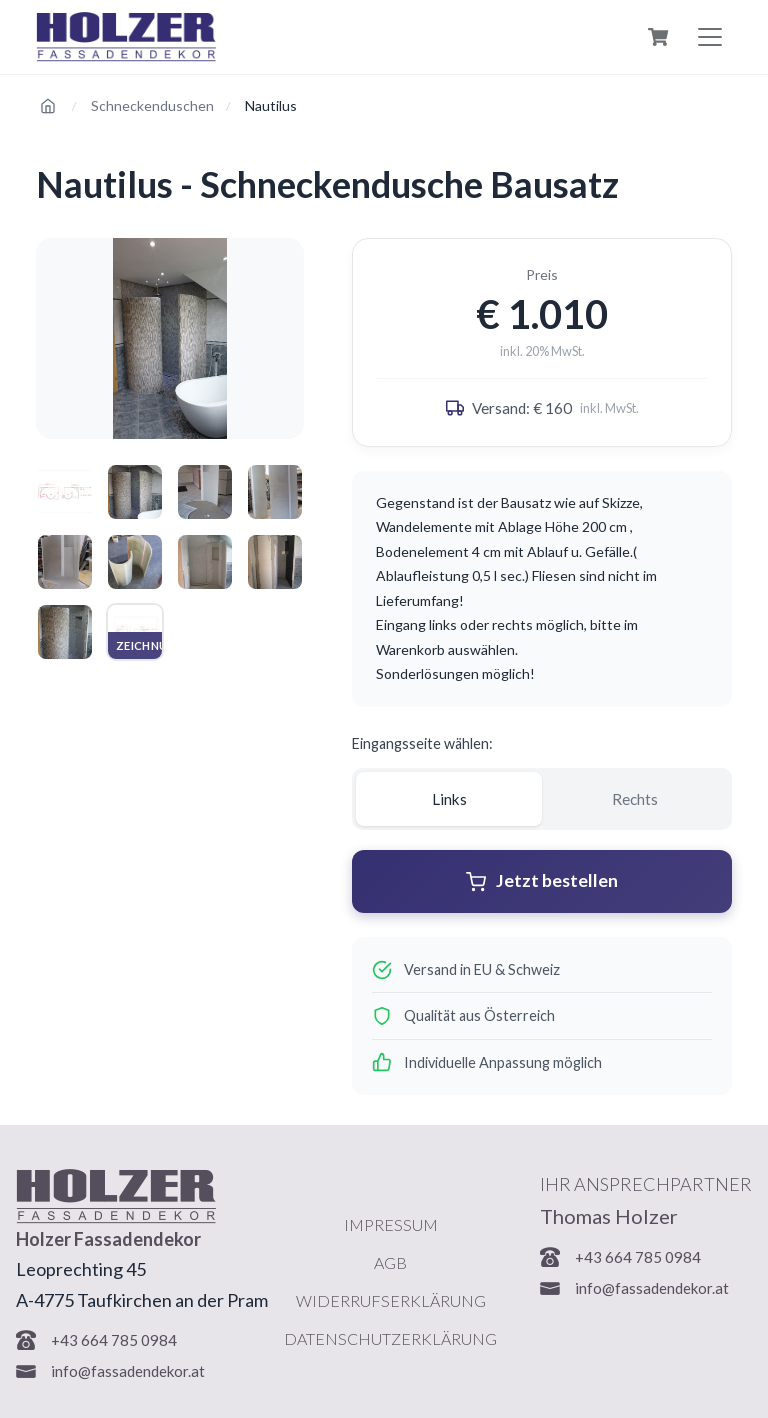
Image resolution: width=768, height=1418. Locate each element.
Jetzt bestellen (542, 880)
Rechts (635, 799)
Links (449, 799)
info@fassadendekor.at (128, 1371)
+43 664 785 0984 (114, 1340)
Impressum (391, 1224)
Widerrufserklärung (391, 1300)
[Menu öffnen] (710, 37)
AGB (390, 1262)
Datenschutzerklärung (390, 1338)
